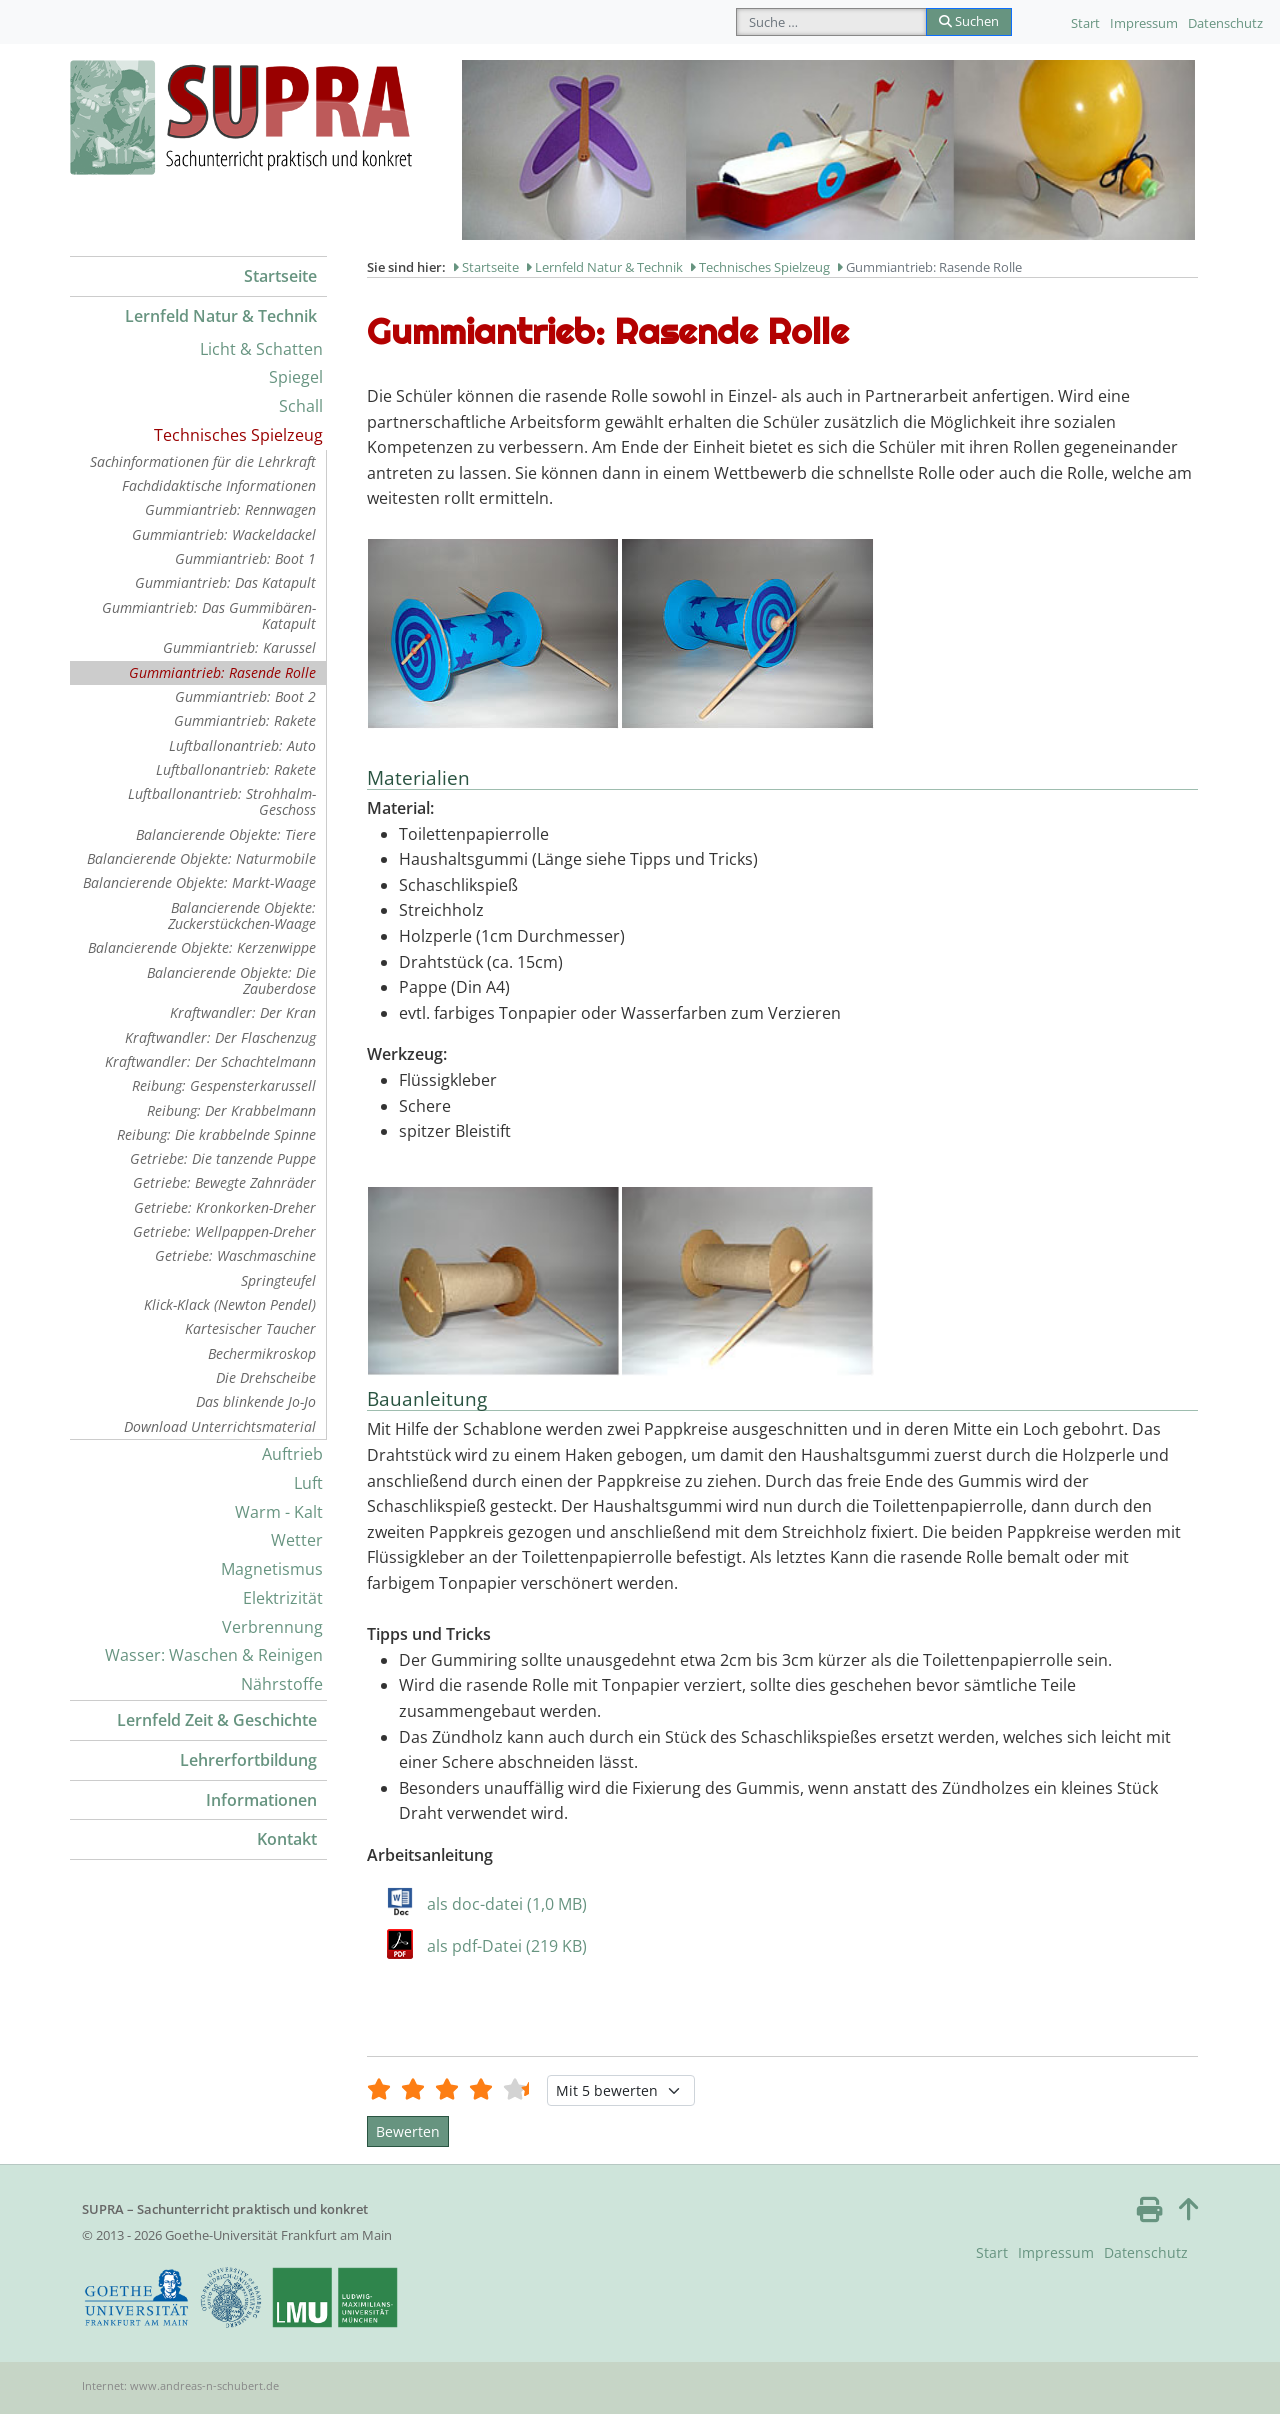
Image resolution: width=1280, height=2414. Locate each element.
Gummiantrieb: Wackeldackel (224, 534)
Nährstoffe (282, 1684)
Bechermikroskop (262, 1353)
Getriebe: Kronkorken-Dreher (225, 1207)
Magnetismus (272, 1569)
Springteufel (278, 1280)
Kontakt (287, 1839)
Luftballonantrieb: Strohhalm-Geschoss (222, 801)
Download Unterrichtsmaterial (220, 1426)
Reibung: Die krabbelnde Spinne (216, 1134)
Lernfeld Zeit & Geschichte (217, 1720)
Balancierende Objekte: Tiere (226, 834)
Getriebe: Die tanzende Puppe (223, 1158)
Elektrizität (283, 1598)
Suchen (969, 21)
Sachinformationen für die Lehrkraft (203, 461)
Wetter (297, 1540)
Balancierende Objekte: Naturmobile (201, 858)
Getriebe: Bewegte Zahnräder (224, 1182)
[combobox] (831, 22)
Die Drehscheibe (266, 1377)
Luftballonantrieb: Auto (242, 745)
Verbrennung (272, 1627)
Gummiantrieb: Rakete (245, 720)
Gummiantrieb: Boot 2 (245, 696)
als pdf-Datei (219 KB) (507, 1946)
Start (1085, 23)
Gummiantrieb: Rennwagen (230, 509)
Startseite (280, 276)
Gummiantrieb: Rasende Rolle (222, 672)
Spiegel (296, 377)
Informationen (261, 1800)
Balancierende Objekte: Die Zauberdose (231, 980)
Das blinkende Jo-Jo (256, 1401)
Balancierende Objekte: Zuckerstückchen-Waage (242, 915)
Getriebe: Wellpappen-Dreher (224, 1231)
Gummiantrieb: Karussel (239, 647)
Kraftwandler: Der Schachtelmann (210, 1061)
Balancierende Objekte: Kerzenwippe (202, 947)
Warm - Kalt (279, 1512)
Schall (301, 406)
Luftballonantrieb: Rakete (236, 769)
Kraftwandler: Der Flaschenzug (220, 1037)
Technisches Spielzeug (238, 435)
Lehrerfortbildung (248, 1760)
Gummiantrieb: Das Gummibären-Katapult (209, 615)
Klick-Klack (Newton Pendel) (230, 1304)
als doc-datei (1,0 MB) (507, 1904)
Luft (308, 1483)
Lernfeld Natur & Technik (221, 316)
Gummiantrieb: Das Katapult (225, 582)
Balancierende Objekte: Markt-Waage (199, 882)
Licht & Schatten (261, 349)
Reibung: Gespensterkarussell (224, 1085)
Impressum (1144, 23)
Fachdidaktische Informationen (219, 485)
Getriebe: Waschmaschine (235, 1255)
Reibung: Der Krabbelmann (231, 1110)
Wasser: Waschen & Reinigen (214, 1655)
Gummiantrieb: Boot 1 (245, 558)
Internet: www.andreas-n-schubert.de (180, 2385)
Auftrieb (292, 1454)
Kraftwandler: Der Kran (243, 1012)
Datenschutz (1225, 23)
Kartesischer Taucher (250, 1328)
